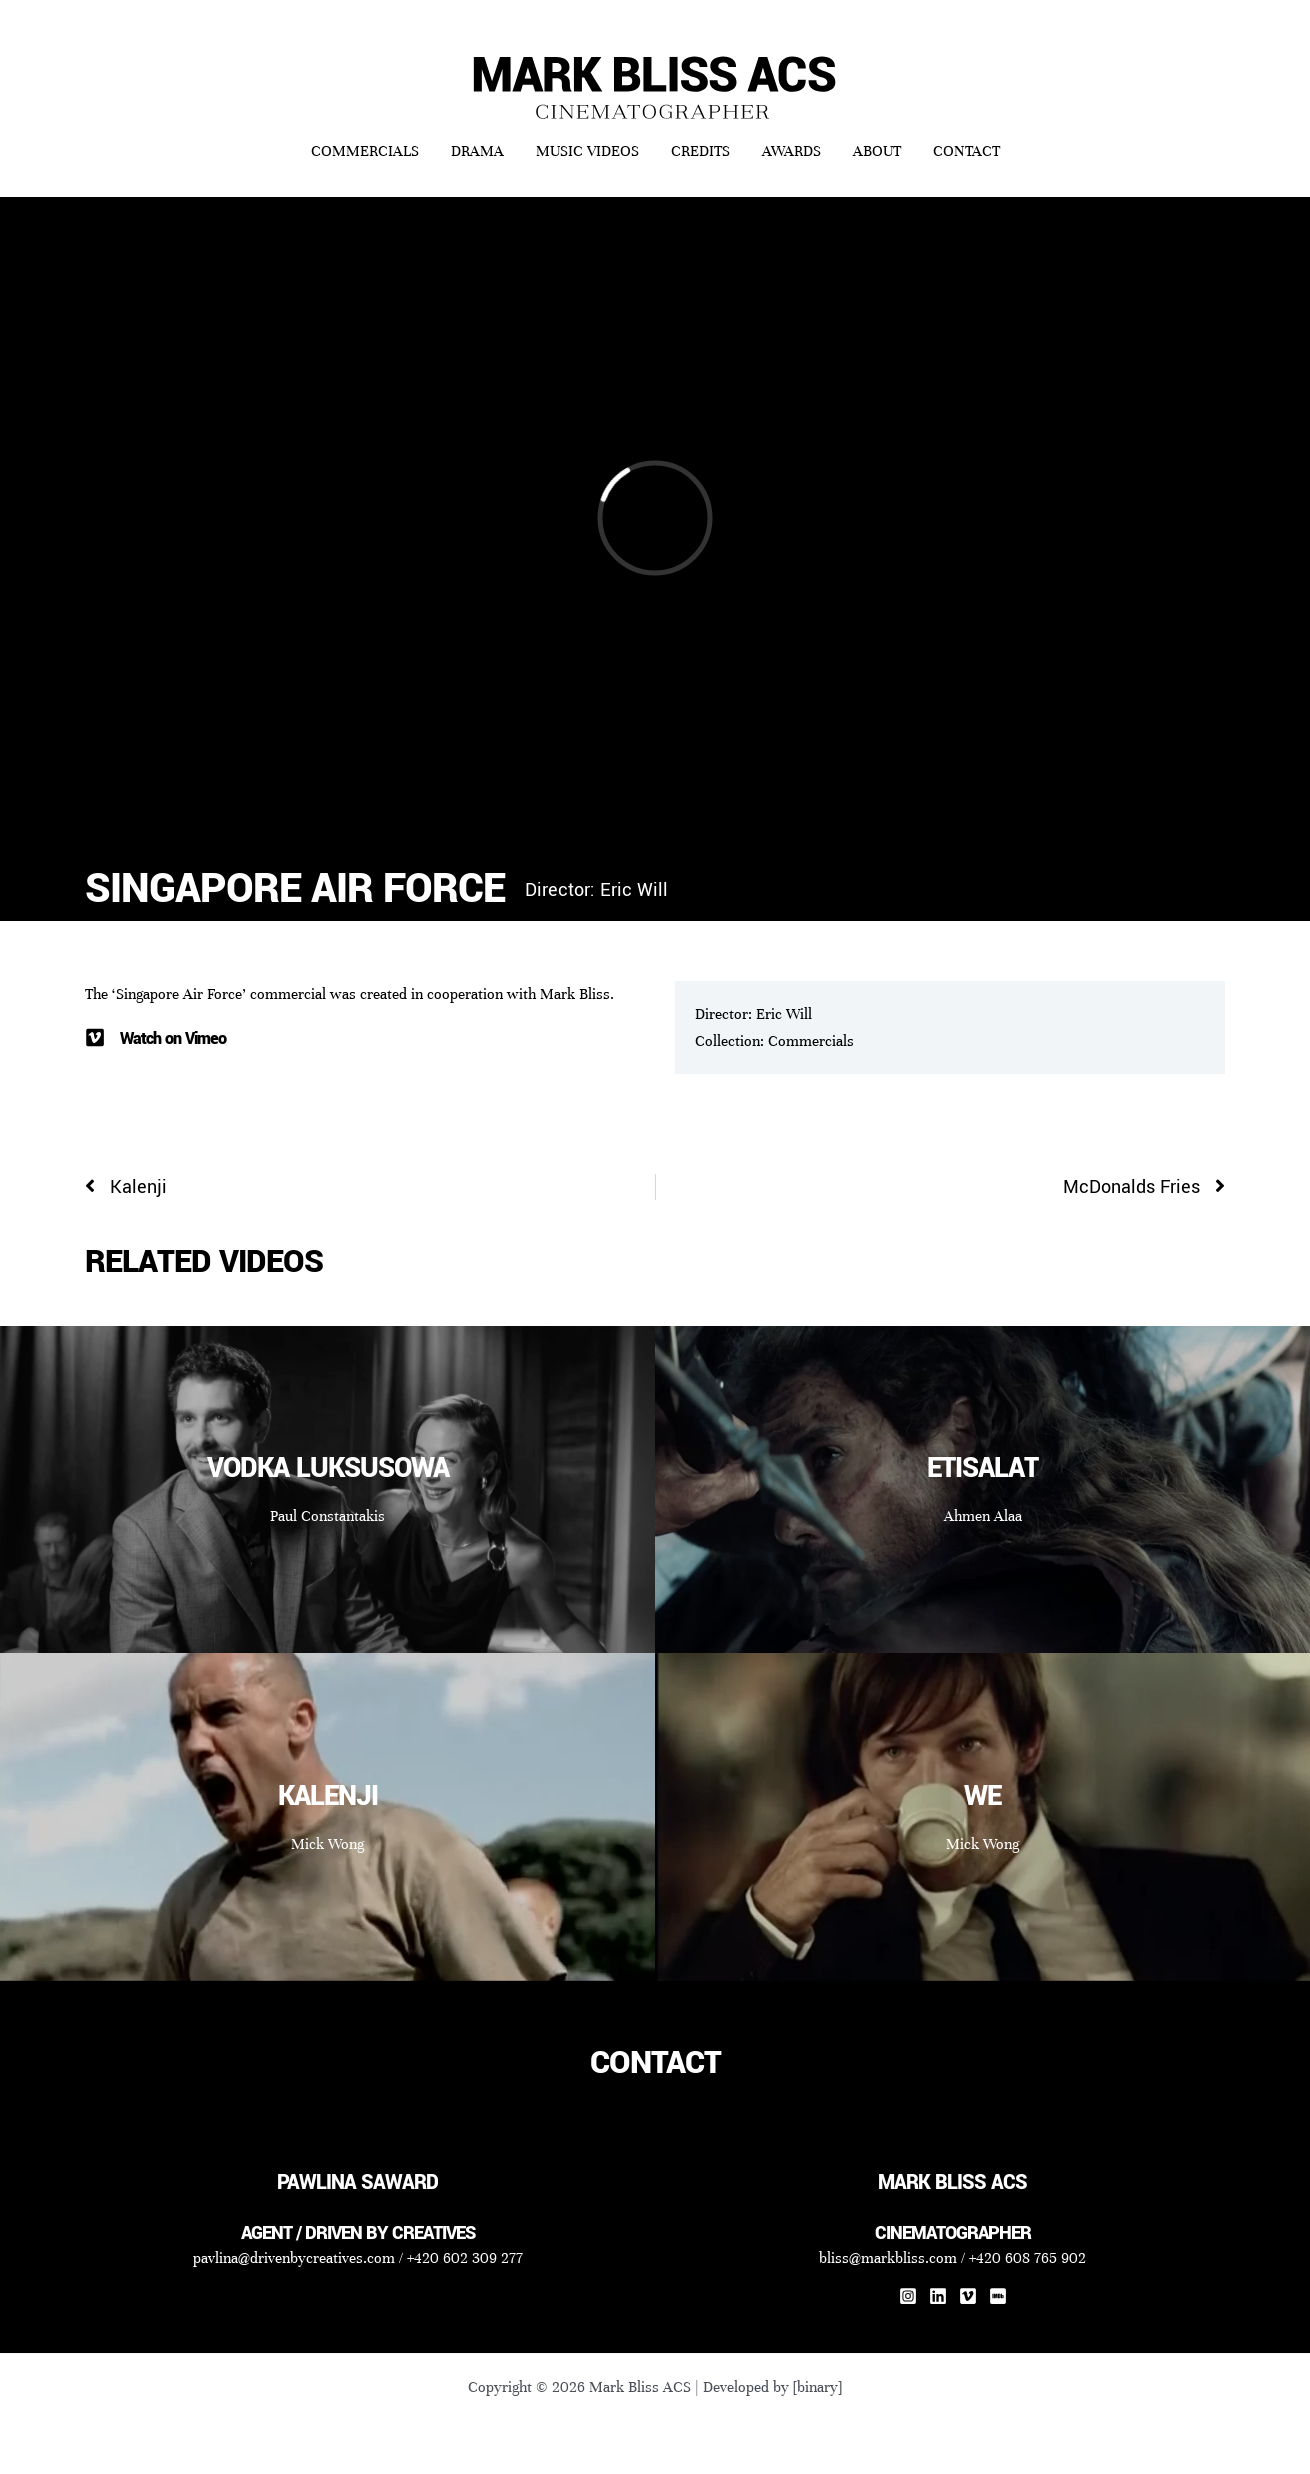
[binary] (817, 2387)
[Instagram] (908, 2296)
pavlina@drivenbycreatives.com (294, 2258)
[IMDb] (998, 2296)
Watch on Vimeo (173, 1038)
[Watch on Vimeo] (95, 1038)
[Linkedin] (938, 2296)
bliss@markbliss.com (888, 2258)
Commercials (811, 1041)
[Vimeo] (968, 2296)
